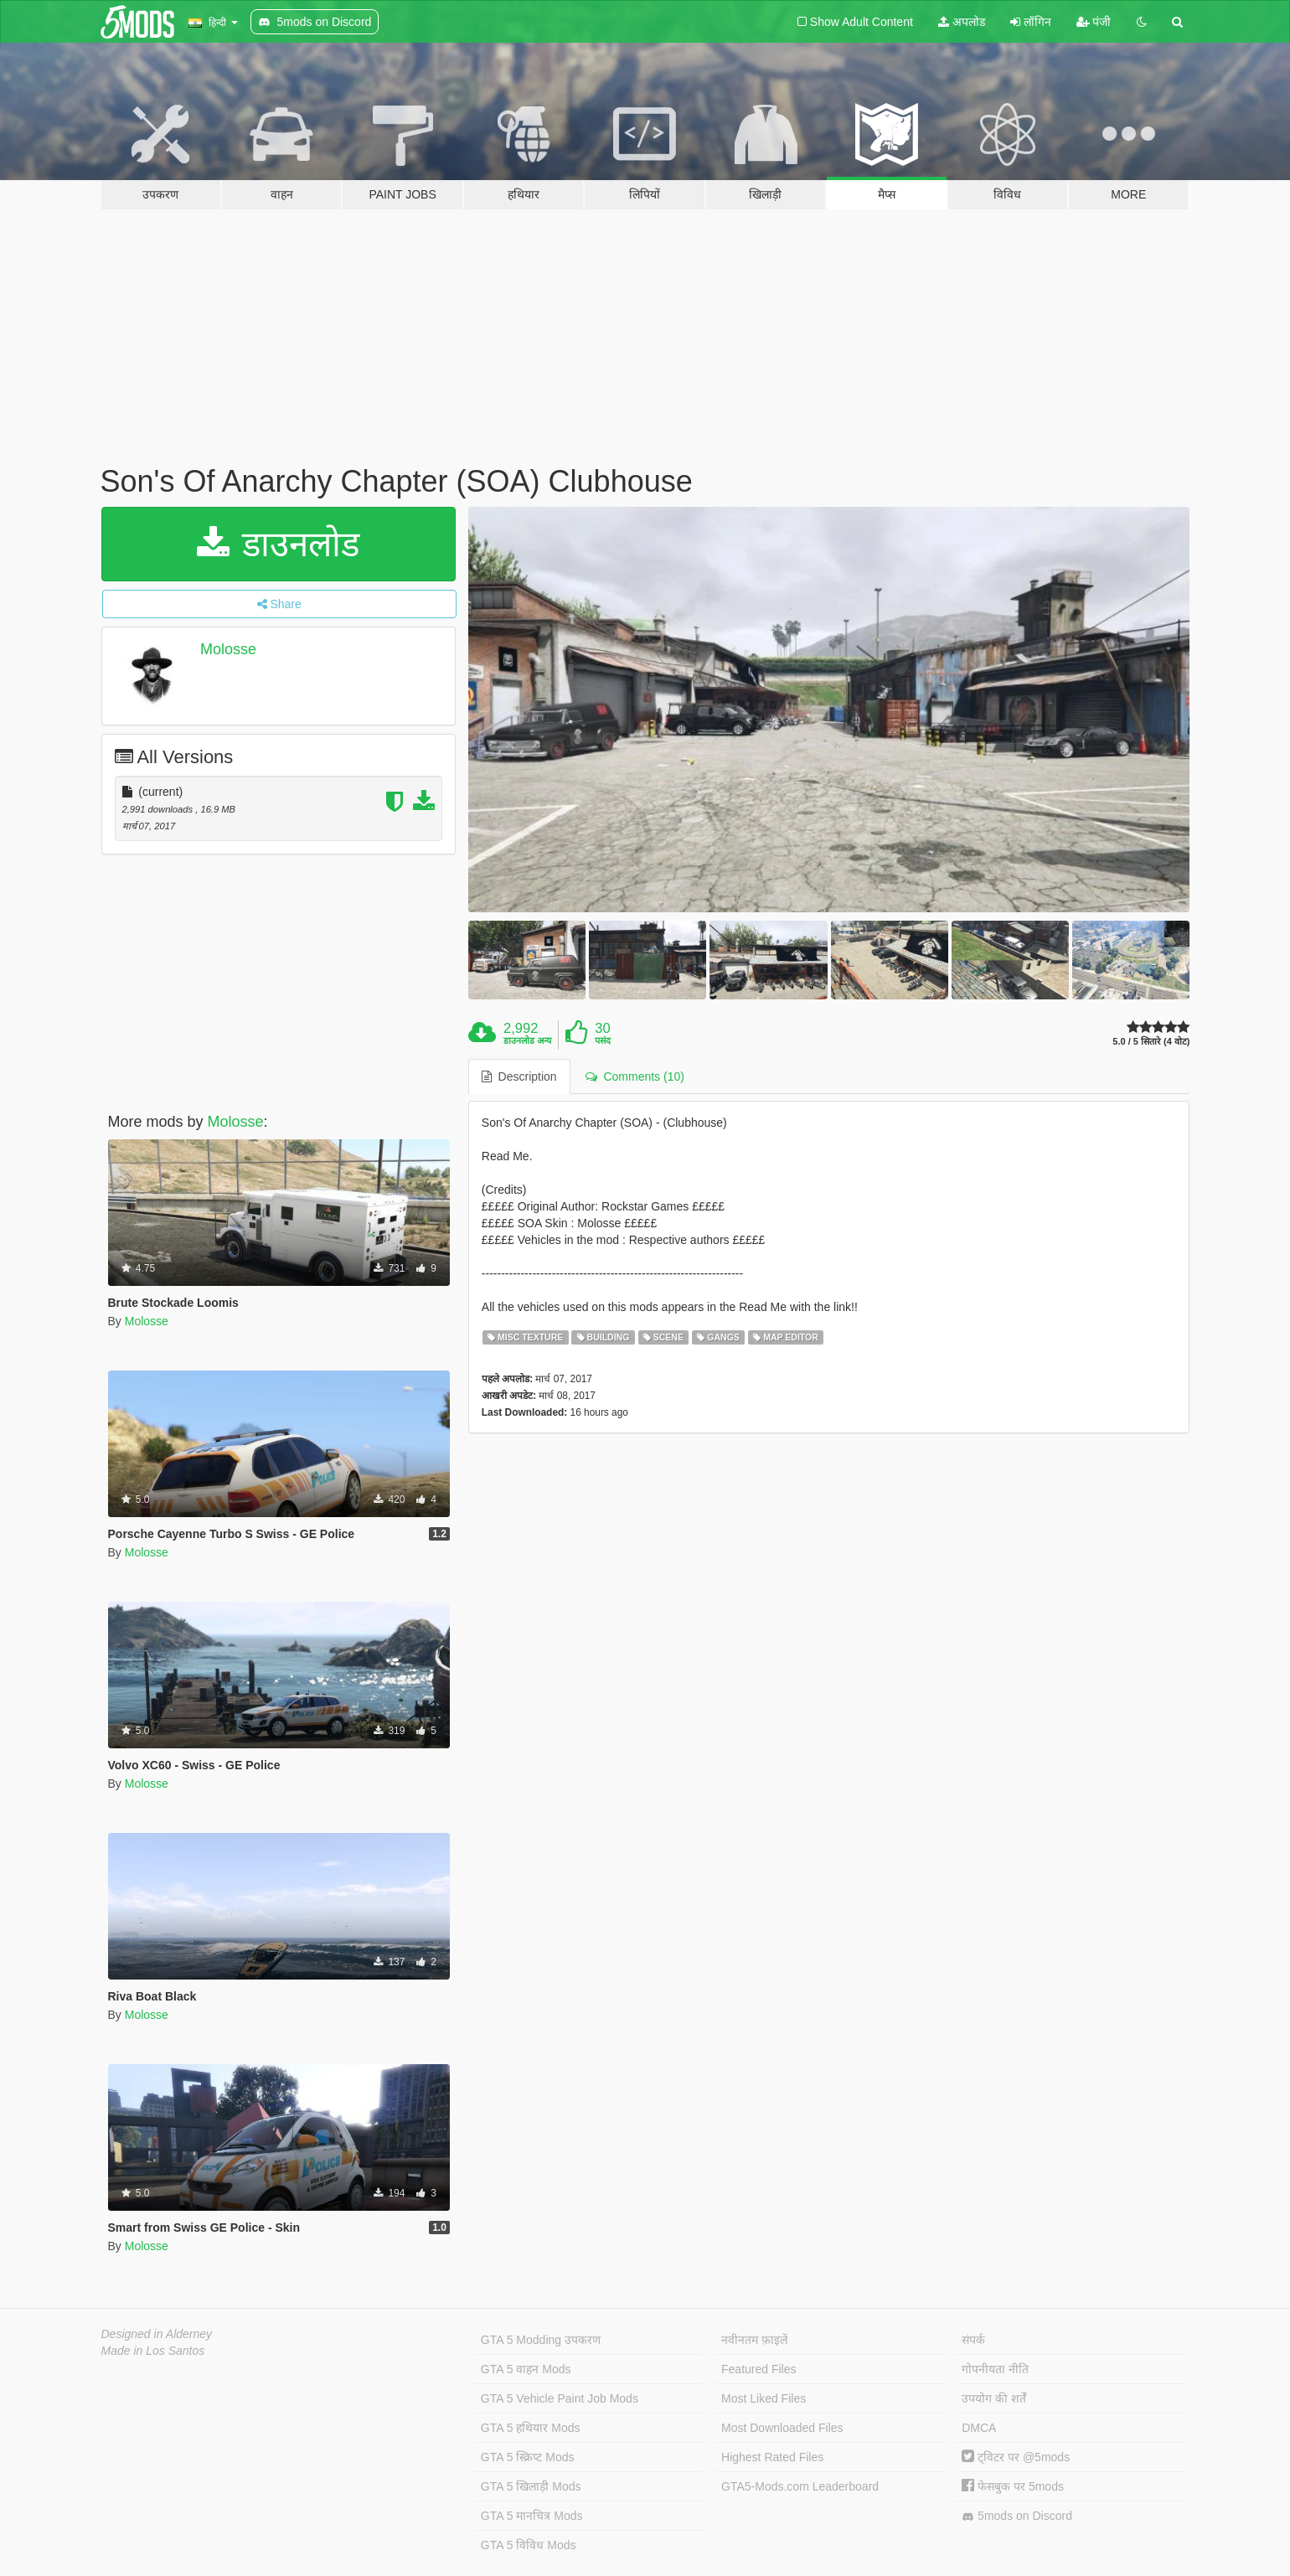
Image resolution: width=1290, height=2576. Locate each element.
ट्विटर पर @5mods (1016, 2457)
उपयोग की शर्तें (994, 2398)
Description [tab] (519, 1076)
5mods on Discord (1017, 2516)
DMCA (979, 2427)
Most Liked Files (763, 2398)
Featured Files (758, 2369)
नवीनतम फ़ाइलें (754, 2339)
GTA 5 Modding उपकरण (541, 2339)
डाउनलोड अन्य (527, 1040)
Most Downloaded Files (782, 2427)
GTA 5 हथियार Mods (530, 2427)
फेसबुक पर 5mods (1013, 2486)
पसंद (603, 1040)
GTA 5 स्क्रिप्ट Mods (528, 2457)
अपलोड (961, 21)
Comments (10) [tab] (635, 1076)
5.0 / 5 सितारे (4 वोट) (1150, 1041)
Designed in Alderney (157, 2334)
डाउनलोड (278, 544)
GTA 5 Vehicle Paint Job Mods (559, 2398)
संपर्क (973, 2339)
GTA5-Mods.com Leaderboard (800, 2486)
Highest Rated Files (772, 2457)
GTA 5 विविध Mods (528, 2545)
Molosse (228, 649)
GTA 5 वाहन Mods (526, 2369)
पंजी (1094, 21)
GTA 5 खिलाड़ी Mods (531, 2486)
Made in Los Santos (153, 2350)
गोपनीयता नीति (995, 2369)
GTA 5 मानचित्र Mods (532, 2515)
